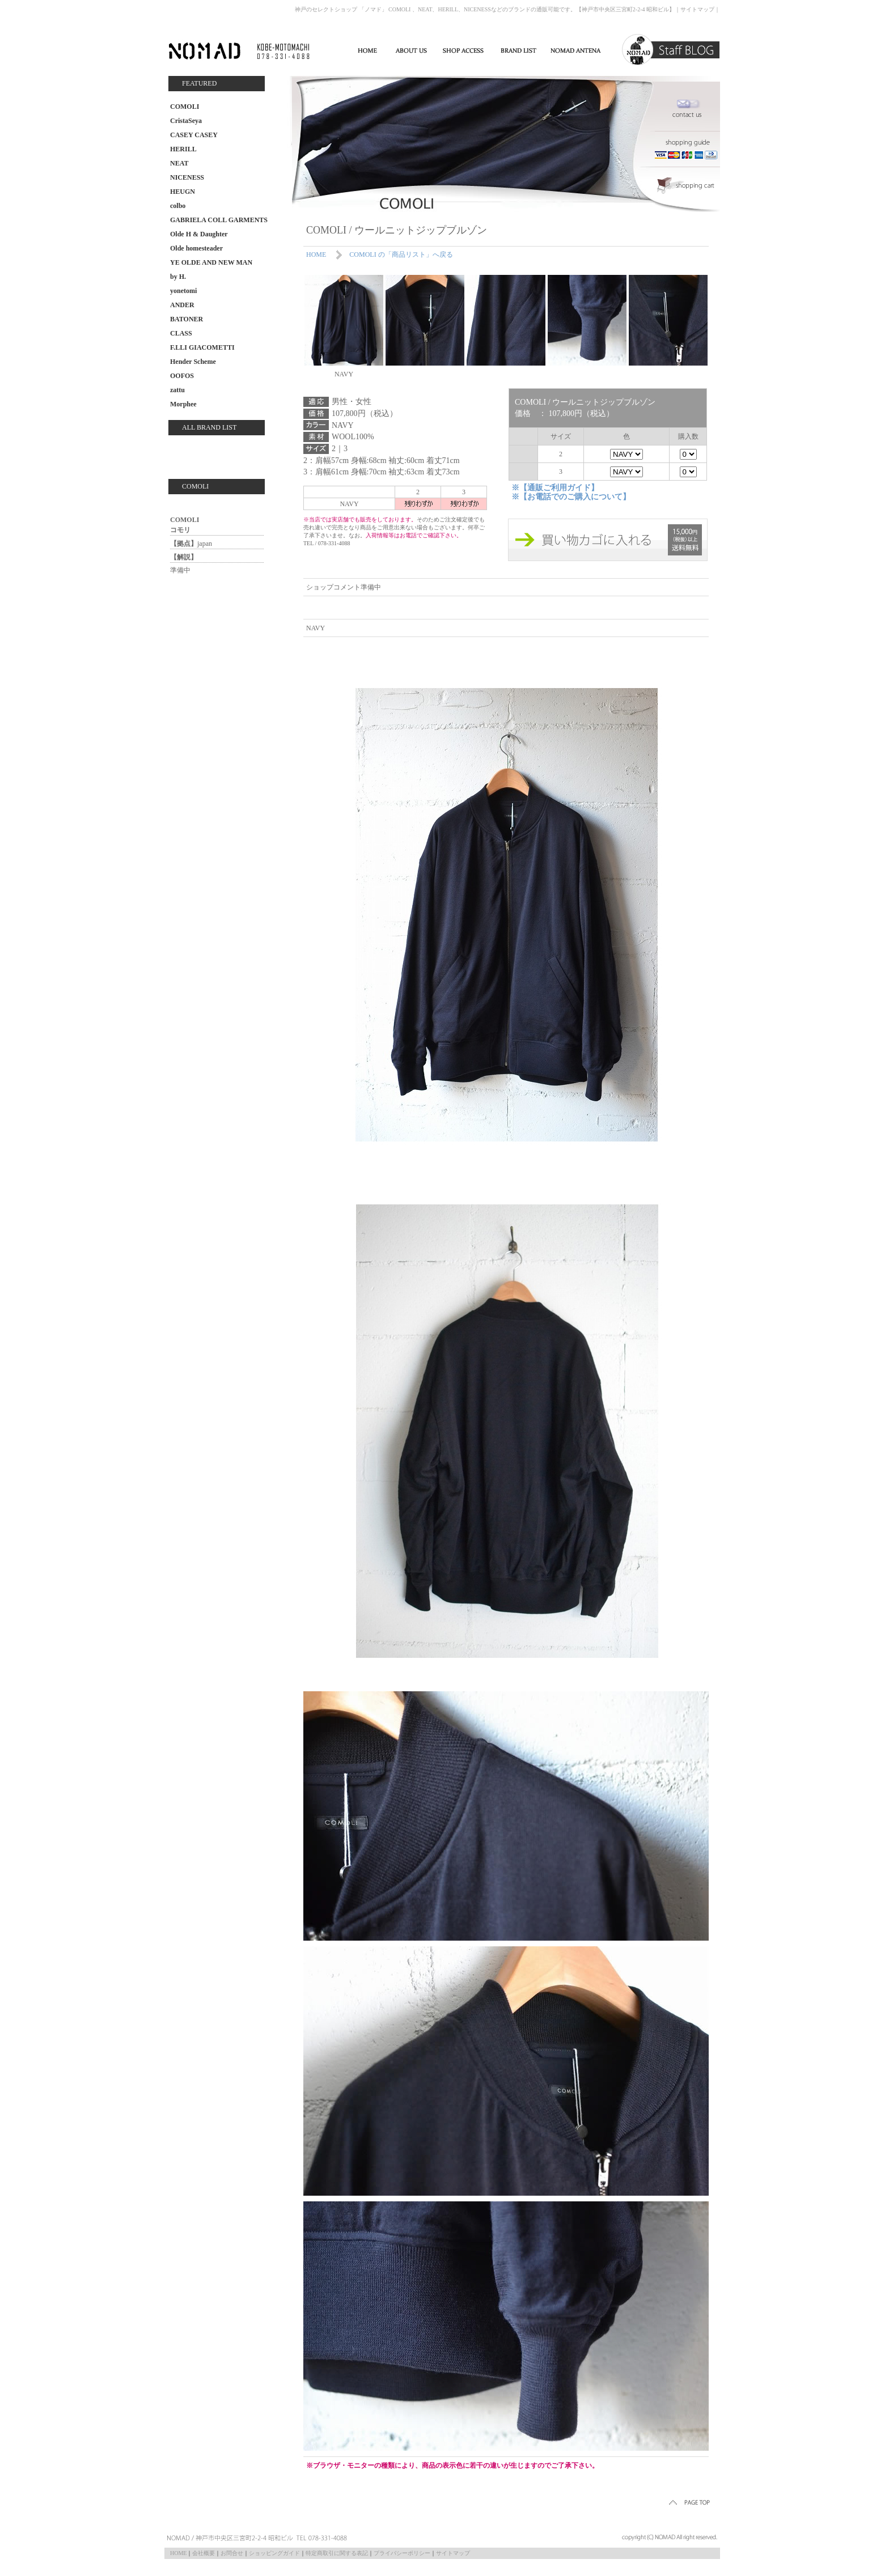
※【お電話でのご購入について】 (570, 497)
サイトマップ (697, 9)
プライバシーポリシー (402, 2553)
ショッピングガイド (274, 2553)
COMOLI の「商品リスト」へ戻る (400, 254)
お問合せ (232, 2553)
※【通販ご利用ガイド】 (555, 487)
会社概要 (203, 2553)
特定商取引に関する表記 (337, 2553)
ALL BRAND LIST (209, 427)
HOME (316, 254)
